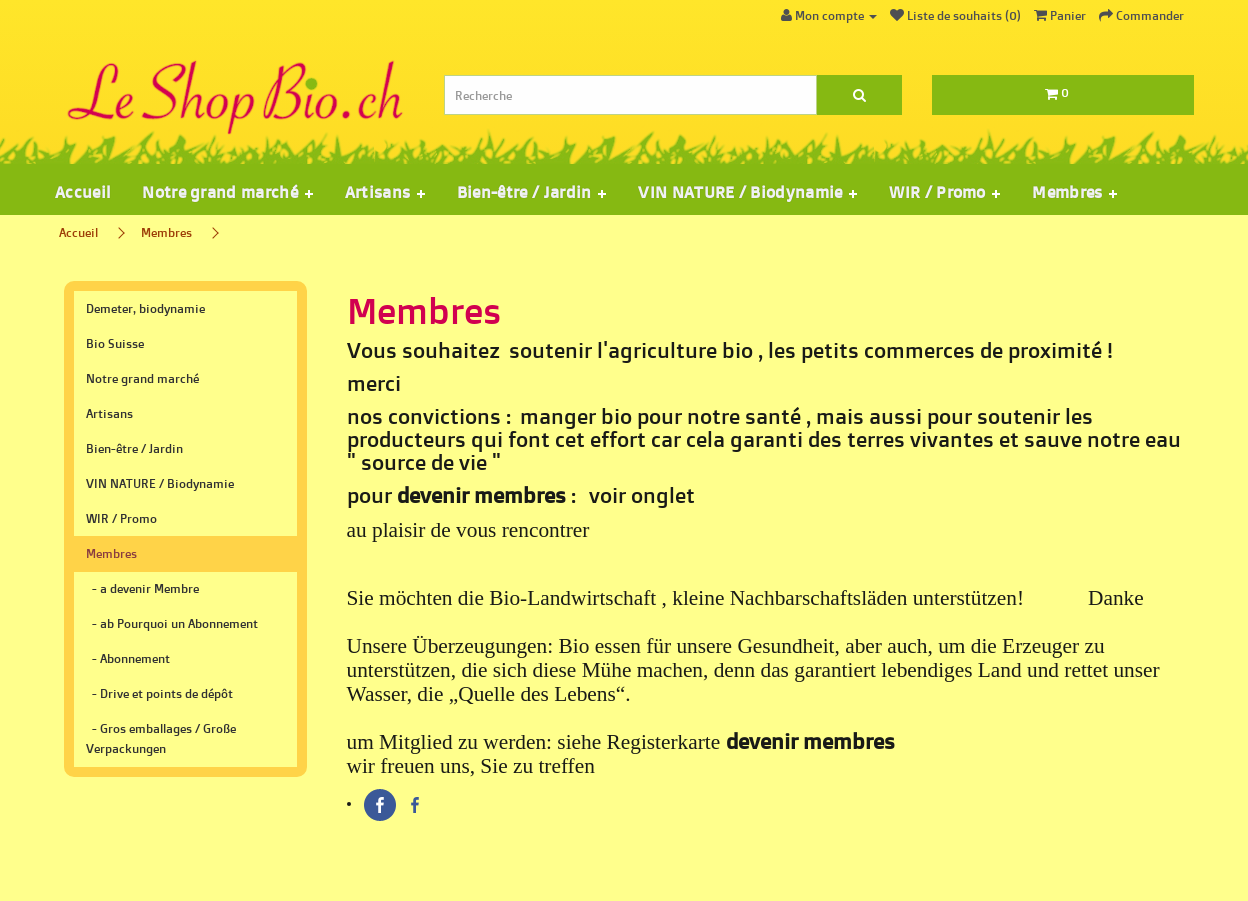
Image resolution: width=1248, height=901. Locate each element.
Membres (166, 232)
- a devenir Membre (142, 588)
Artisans (109, 413)
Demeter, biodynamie (145, 308)
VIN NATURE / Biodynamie (160, 483)
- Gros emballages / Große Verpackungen (161, 738)
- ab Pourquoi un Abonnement (172, 623)
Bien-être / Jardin (134, 448)
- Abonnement (128, 658)
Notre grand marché (142, 378)
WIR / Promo (121, 518)
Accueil (82, 192)
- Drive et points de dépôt (159, 693)
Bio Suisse (115, 343)
